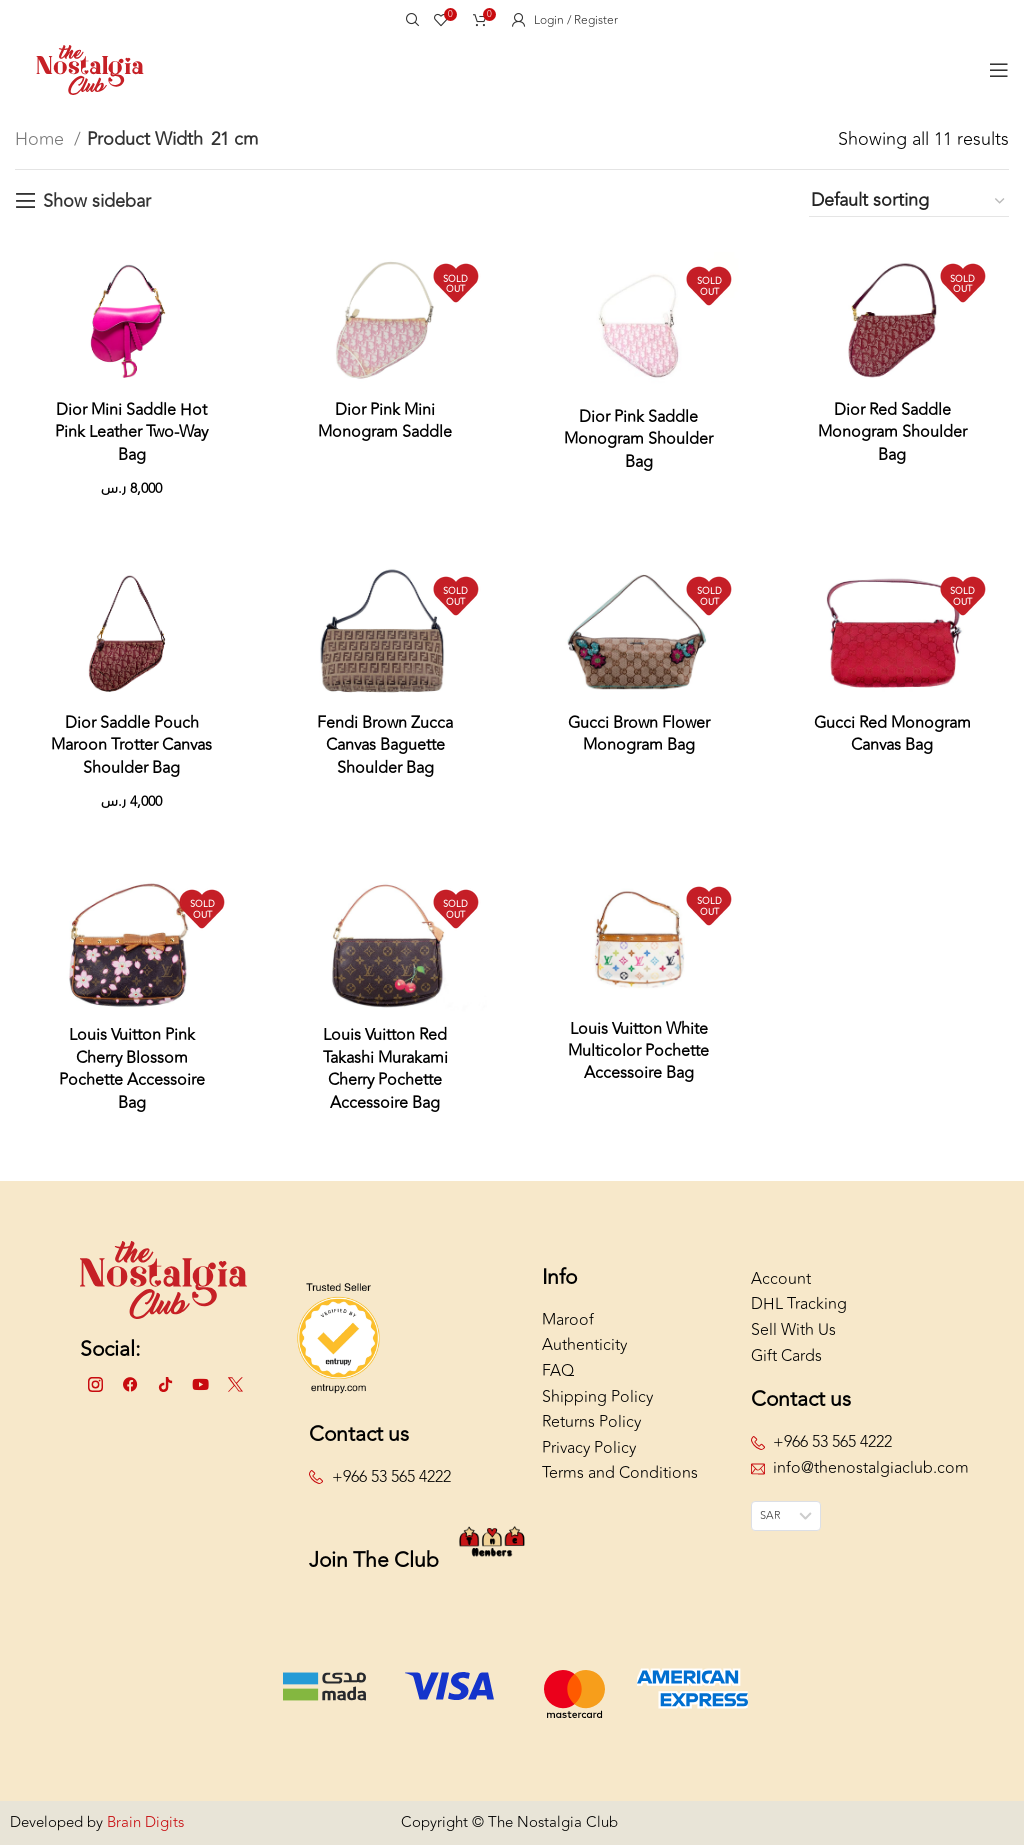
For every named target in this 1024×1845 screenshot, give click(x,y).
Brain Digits (143, 1822)
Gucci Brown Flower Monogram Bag (639, 734)
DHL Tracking (799, 1304)
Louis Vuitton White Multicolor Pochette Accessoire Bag (638, 1051)
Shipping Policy (597, 1397)
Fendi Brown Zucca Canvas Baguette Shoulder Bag (385, 745)
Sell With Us (793, 1330)
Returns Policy (591, 1422)
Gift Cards (786, 1356)
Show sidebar (97, 201)
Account (781, 1279)
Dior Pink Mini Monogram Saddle (385, 421)
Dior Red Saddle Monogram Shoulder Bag (892, 432)
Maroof (568, 1320)
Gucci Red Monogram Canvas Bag (892, 734)
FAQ (558, 1371)
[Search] (410, 20)
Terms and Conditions (620, 1473)
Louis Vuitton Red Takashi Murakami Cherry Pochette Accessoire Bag (385, 1068)
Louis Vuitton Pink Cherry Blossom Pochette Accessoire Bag (132, 1068)
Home (42, 139)
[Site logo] (90, 68)
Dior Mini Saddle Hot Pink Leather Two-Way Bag (131, 432)
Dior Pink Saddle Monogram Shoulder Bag (638, 439)
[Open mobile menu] (999, 70)
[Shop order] (909, 201)
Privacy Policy (589, 1448)
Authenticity (584, 1345)
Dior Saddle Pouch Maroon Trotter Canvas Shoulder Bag (131, 745)
